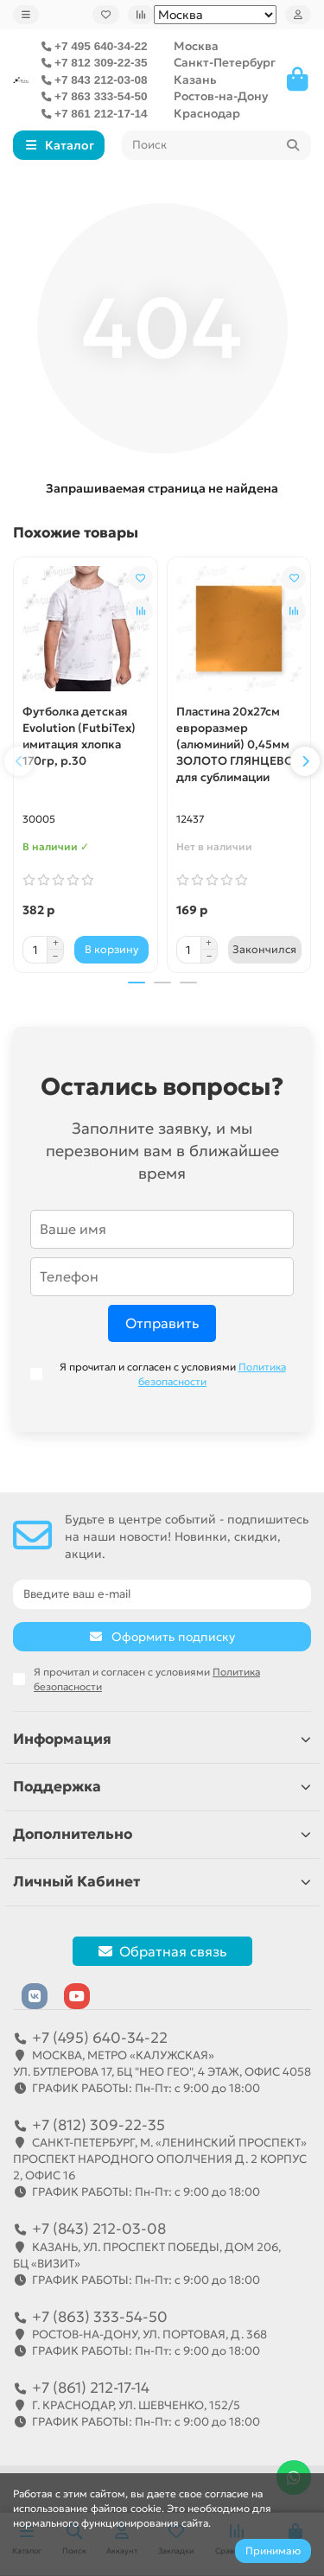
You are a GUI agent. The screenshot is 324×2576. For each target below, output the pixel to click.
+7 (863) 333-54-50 (100, 2316)
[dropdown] (26, 14)
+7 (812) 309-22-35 (98, 2124)
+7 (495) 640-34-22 (100, 2037)
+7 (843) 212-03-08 (99, 2228)
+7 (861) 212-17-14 (90, 2387)
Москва (196, 46)
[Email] (162, 1594)
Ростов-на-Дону (221, 96)
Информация (162, 1739)
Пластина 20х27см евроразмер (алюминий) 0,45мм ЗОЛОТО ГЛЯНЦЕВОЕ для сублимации (238, 744)
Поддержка (162, 1787)
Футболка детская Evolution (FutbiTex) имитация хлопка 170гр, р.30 (79, 736)
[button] (19, 761)
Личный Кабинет (162, 1882)
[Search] (217, 145)
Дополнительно (162, 1834)
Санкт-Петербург (225, 62)
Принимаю (273, 2550)
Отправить (162, 1323)
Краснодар (207, 113)
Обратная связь (162, 1951)
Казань (195, 80)
